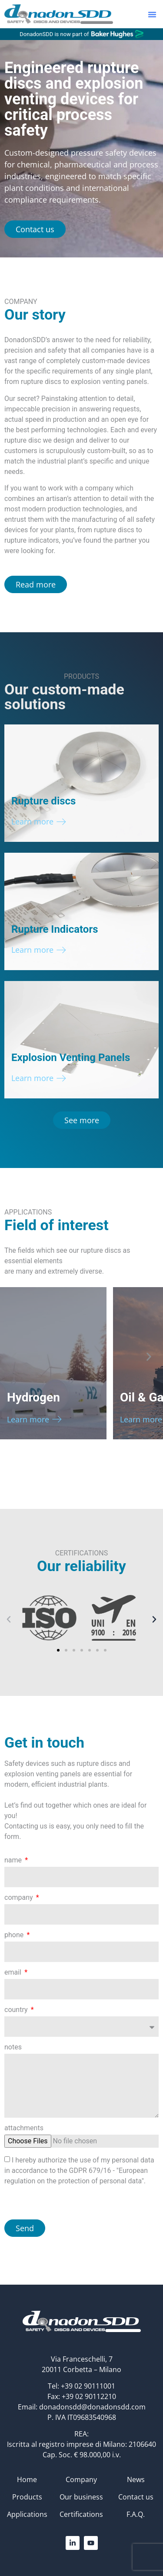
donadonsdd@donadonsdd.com (92, 2407)
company (19, 1898)
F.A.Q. (135, 2514)
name (13, 1860)
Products (27, 2497)
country (17, 2010)
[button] (152, 14)
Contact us (135, 2497)
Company (81, 2479)
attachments (23, 2128)
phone (14, 1935)
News (136, 2479)
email (13, 1972)
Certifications (81, 2514)
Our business (81, 2497)
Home (27, 2479)
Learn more (32, 821)
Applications (27, 2514)
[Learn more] (61, 822)
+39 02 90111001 (88, 2386)
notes (13, 2047)
